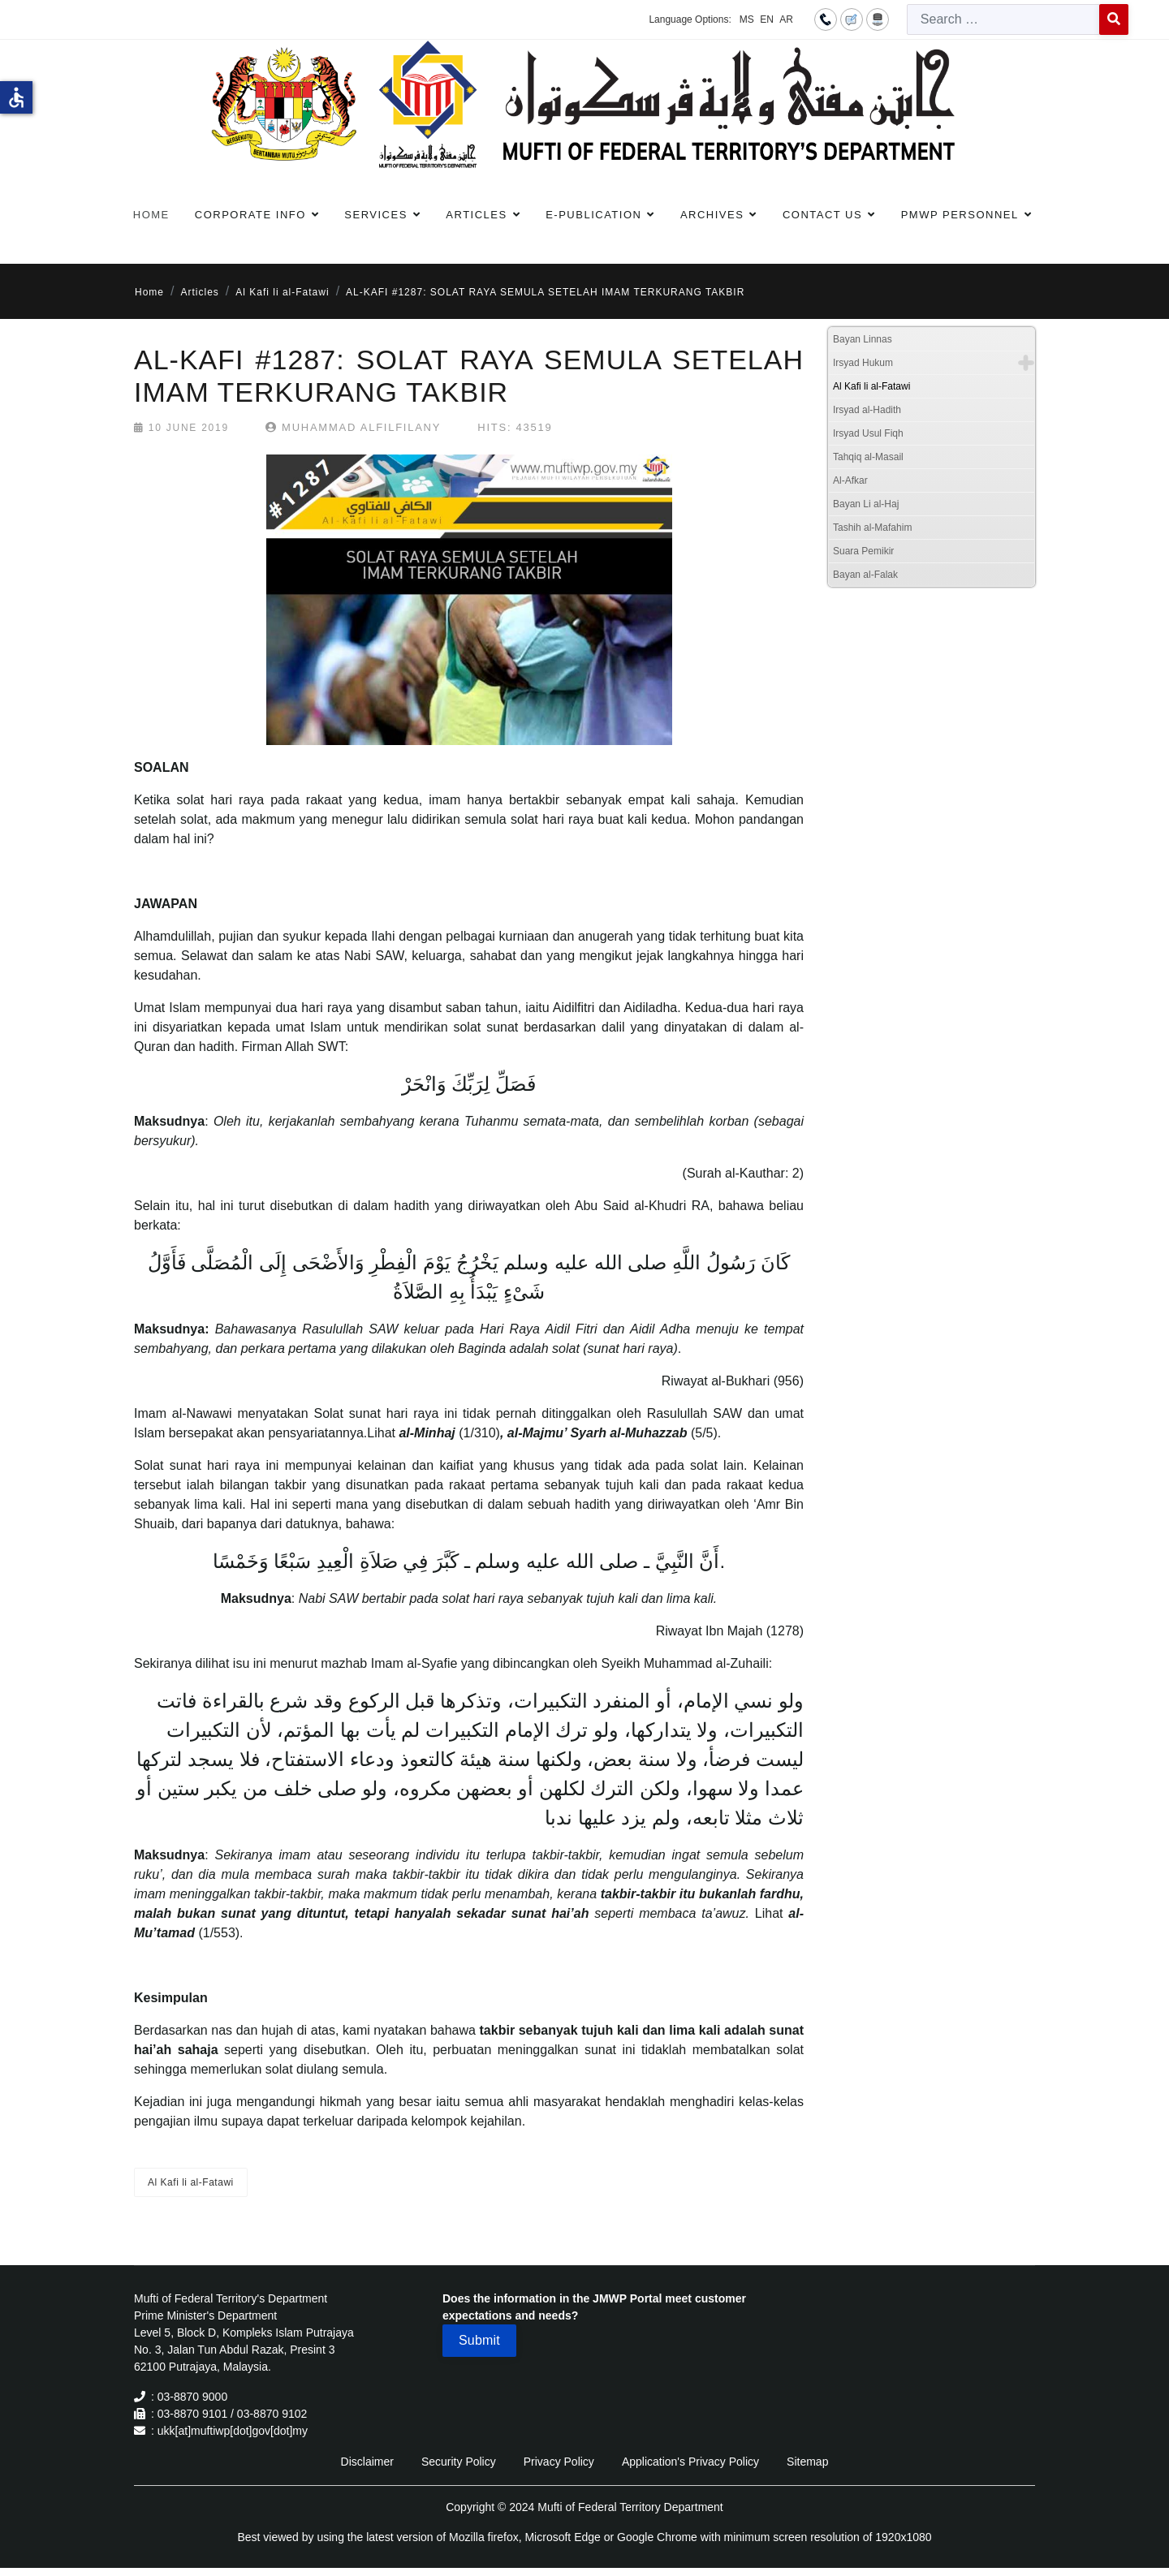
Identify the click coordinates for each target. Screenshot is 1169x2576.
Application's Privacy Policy (690, 2461)
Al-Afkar (850, 480)
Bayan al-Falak (865, 574)
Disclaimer (367, 2461)
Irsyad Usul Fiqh (868, 433)
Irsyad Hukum (863, 362)
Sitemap (807, 2461)
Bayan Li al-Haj (866, 504)
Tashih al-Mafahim (872, 527)
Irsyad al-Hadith (867, 410)
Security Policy (458, 2461)
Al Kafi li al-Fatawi (191, 2182)
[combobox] (1003, 19)
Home (151, 215)
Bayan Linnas (862, 339)
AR (786, 19)
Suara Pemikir (863, 551)
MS (747, 19)
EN (767, 19)
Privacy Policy (559, 2461)
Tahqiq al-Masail (868, 457)
